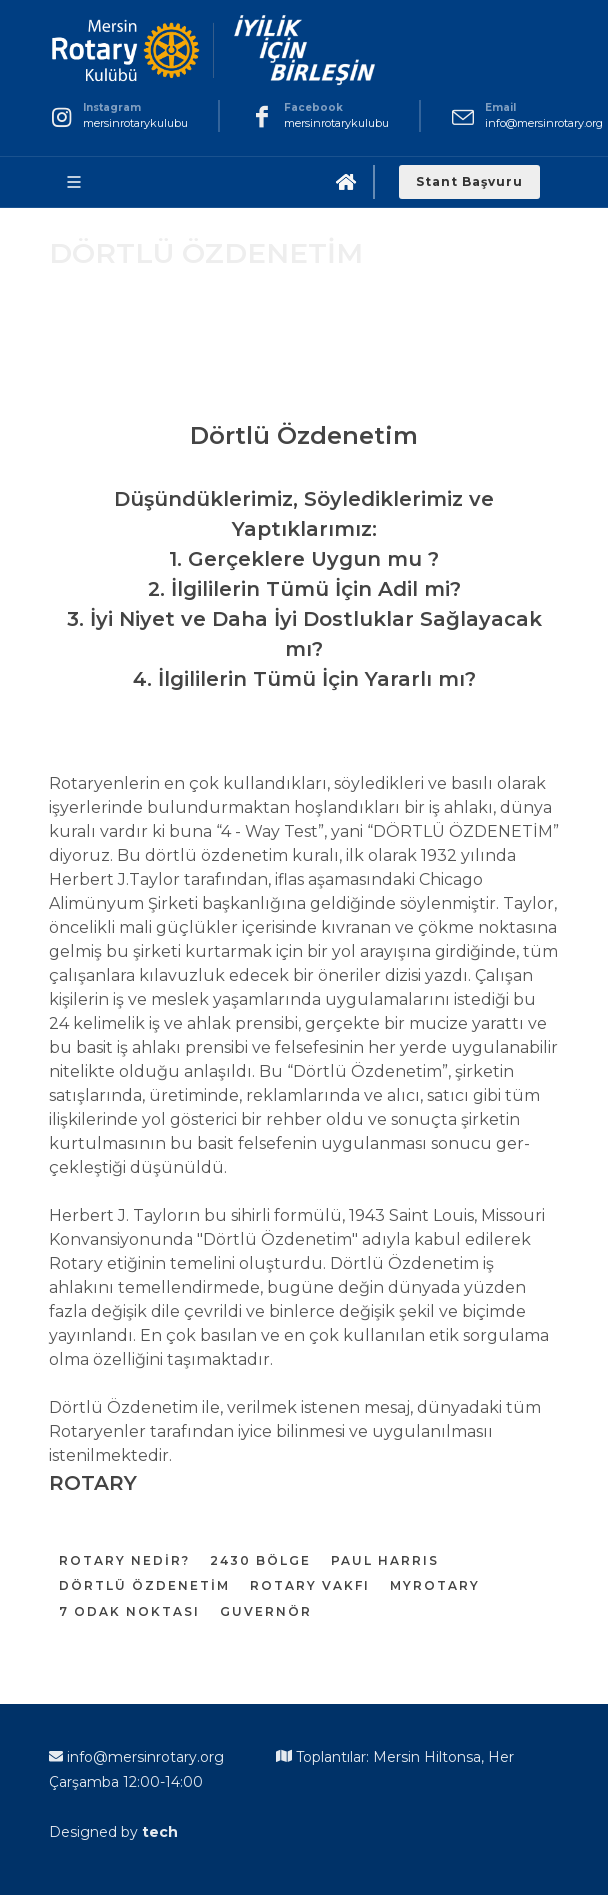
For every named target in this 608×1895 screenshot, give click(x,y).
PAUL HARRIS (385, 1560)
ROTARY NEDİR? (124, 1560)
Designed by (113, 1832)
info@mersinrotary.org (544, 123)
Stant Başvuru (469, 181)
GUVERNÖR (266, 1611)
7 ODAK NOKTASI (129, 1611)
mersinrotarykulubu (135, 123)
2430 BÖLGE (260, 1560)
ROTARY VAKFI (310, 1585)
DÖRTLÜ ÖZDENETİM (144, 1585)
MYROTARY (435, 1585)
